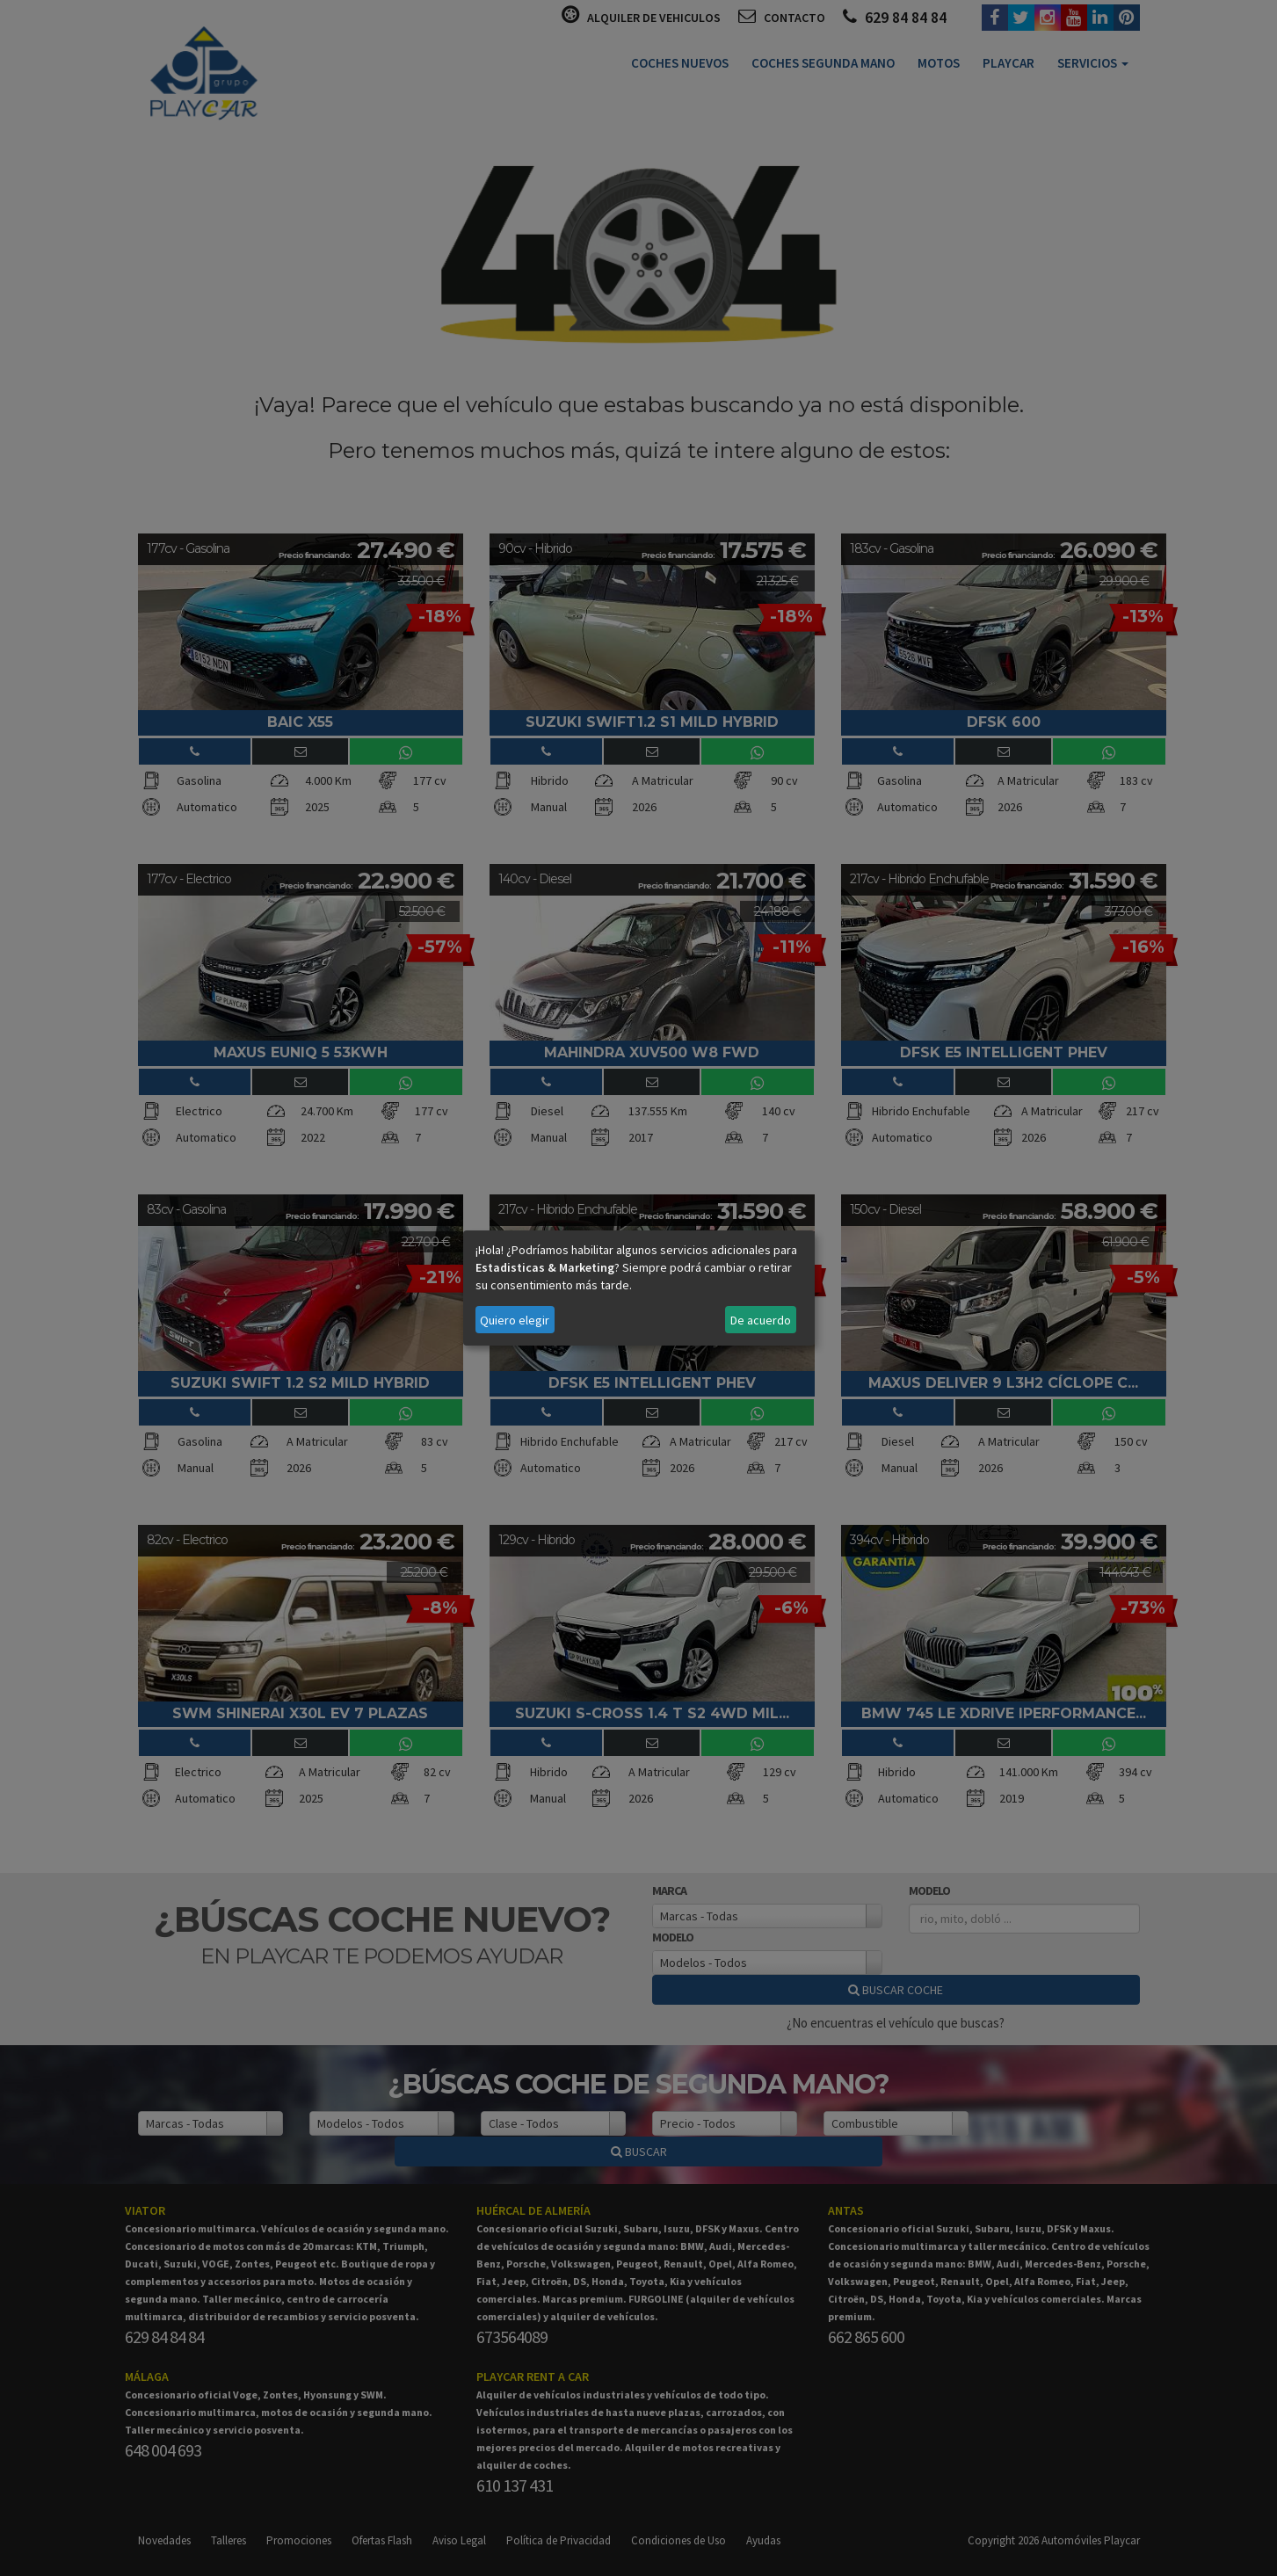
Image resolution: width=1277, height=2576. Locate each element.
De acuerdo (760, 1320)
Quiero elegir (514, 1320)
